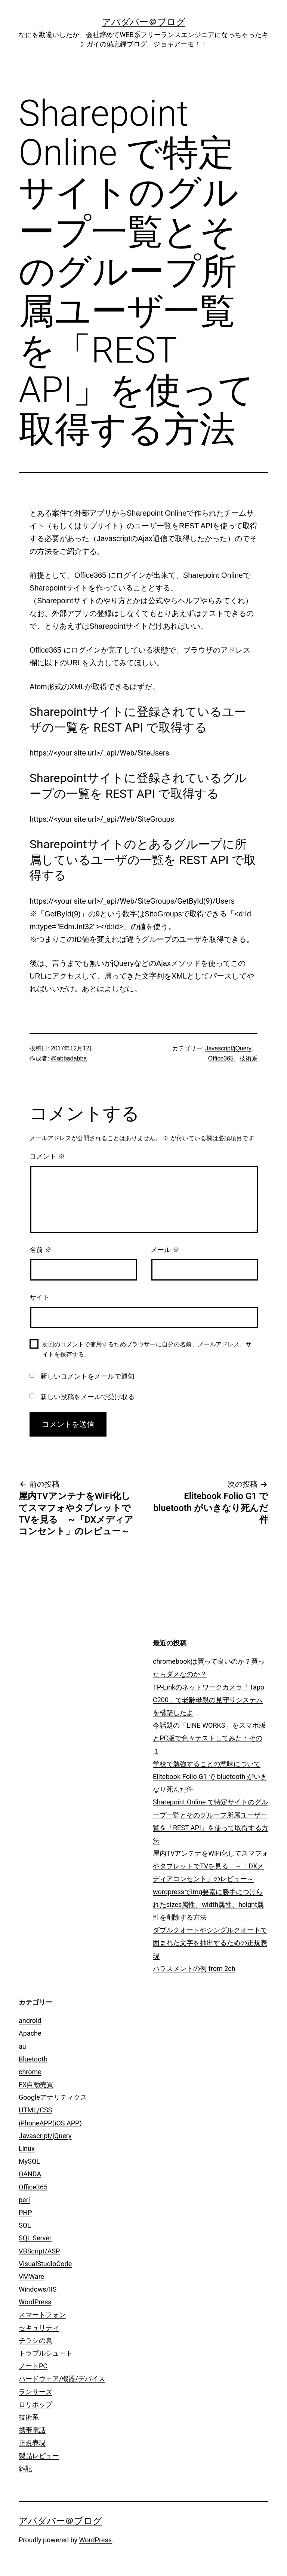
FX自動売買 (36, 2084)
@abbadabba (69, 1058)
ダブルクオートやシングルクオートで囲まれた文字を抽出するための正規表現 (210, 1942)
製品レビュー (39, 2456)
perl (24, 2200)
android (30, 2020)
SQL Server (35, 2238)
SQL (25, 2225)
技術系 (248, 1058)
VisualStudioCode (45, 2264)
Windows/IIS (37, 2289)
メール (165, 1250)
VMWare (31, 2276)
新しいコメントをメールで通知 (87, 1376)
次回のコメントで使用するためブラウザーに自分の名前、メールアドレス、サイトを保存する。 (146, 1349)
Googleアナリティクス (53, 2097)
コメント (47, 1156)
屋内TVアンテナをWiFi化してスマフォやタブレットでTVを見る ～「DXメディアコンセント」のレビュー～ (210, 1866)
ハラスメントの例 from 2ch (194, 1968)
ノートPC (33, 2366)
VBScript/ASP (39, 2251)
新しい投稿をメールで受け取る (87, 1397)
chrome (30, 2072)
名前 (41, 1250)
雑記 (25, 2468)
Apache (30, 2033)
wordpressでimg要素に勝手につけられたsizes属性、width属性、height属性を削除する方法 (208, 1904)
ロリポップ (35, 2404)
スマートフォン (42, 2315)
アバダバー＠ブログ (143, 22)
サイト (40, 1297)
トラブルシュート (45, 2353)
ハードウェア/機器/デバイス (62, 2379)
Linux (27, 2148)
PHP (25, 2212)
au (22, 2046)
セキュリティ (39, 2328)
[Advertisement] (87, 1685)
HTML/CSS (35, 2110)
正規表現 (32, 2443)
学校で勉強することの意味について (206, 1764)
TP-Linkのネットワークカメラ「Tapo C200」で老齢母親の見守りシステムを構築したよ (208, 1699)
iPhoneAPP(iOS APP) (50, 2123)
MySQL (29, 2161)
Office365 (221, 1058)
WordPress (35, 2302)
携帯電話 (32, 2430)
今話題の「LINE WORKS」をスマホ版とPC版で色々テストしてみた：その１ (209, 1738)
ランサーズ (35, 2392)
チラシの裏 (35, 2340)
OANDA (30, 2174)
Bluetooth (33, 2059)
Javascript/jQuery (228, 1048)
